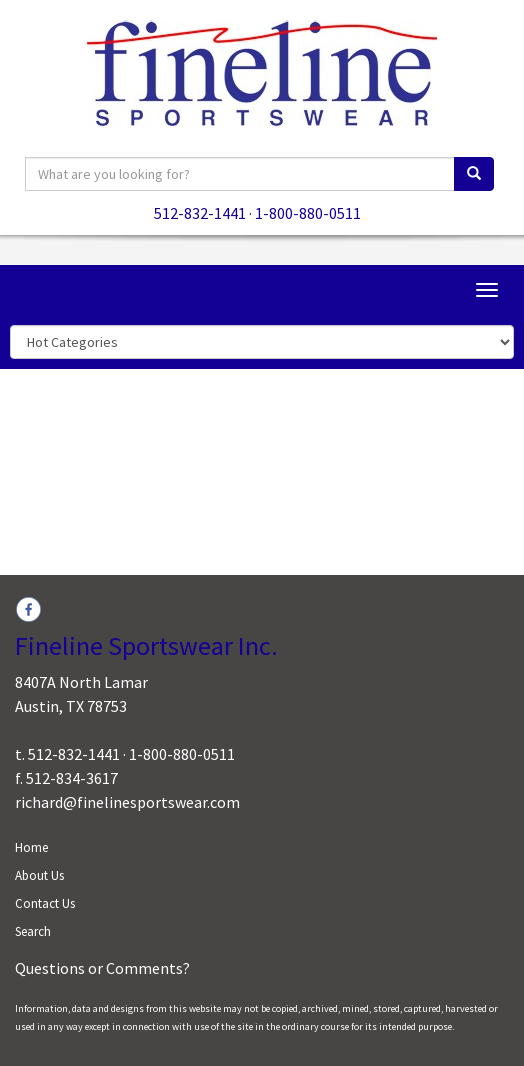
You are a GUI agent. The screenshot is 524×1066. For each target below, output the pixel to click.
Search (33, 931)
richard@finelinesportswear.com (127, 802)
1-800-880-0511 (308, 213)
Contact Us (45, 903)
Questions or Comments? (102, 968)
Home (31, 847)
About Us (39, 875)
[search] (474, 174)
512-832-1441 (200, 213)
